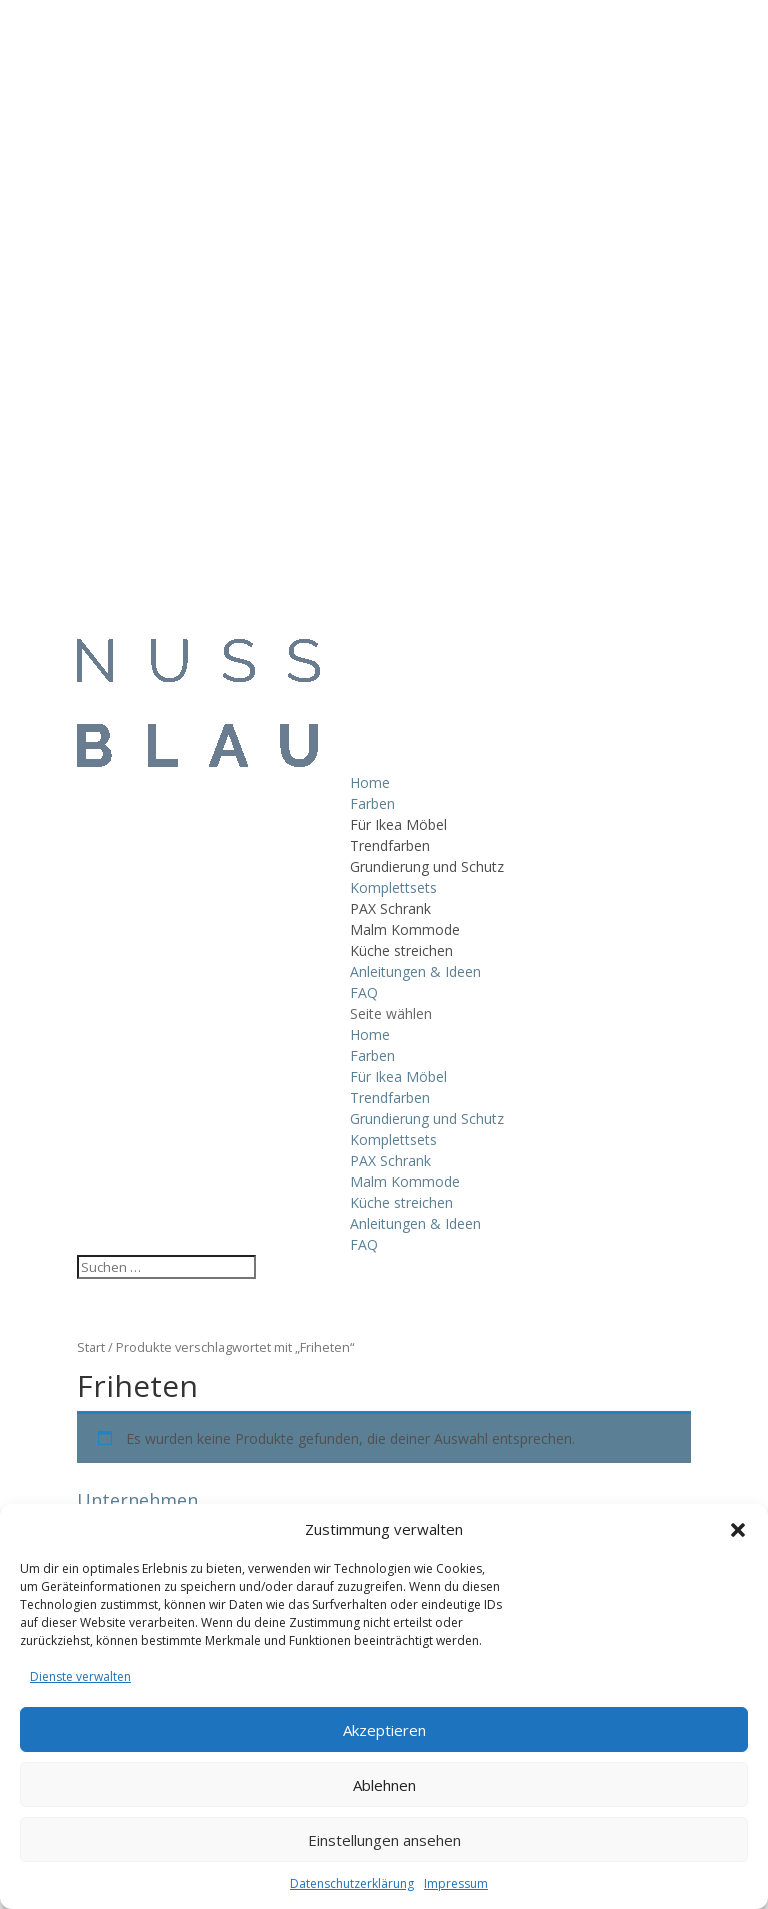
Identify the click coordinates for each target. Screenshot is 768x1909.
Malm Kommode (405, 929)
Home (370, 782)
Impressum (456, 1883)
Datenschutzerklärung (352, 1883)
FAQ (364, 992)
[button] (738, 1530)
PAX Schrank (390, 908)
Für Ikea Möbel (398, 824)
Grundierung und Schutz (427, 866)
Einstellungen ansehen (384, 1840)
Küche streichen (401, 950)
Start (91, 1347)
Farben (372, 803)
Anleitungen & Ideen (415, 971)
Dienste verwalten (80, 1676)
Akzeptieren (384, 1730)
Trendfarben (390, 845)
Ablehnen (384, 1785)
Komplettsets (393, 887)
